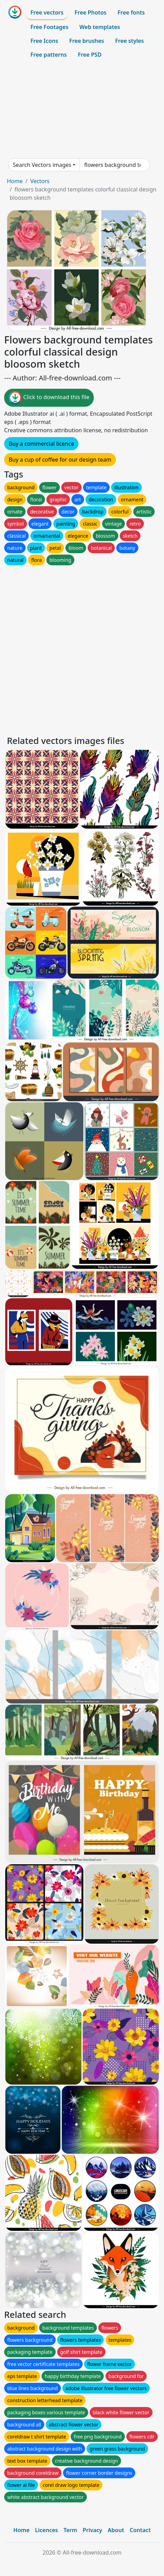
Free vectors (46, 12)
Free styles (129, 41)
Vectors (39, 181)
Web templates (100, 27)
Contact (140, 2530)
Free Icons (44, 41)
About (116, 2530)
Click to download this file (49, 397)
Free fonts (131, 12)
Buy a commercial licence (41, 443)
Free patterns (48, 54)
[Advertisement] (82, 110)
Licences (46, 2530)
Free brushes (86, 41)
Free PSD (89, 54)
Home (15, 181)
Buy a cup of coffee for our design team (60, 459)
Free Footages (49, 27)
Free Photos (90, 12)
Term (70, 2530)
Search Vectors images (42, 165)
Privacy (92, 2530)
